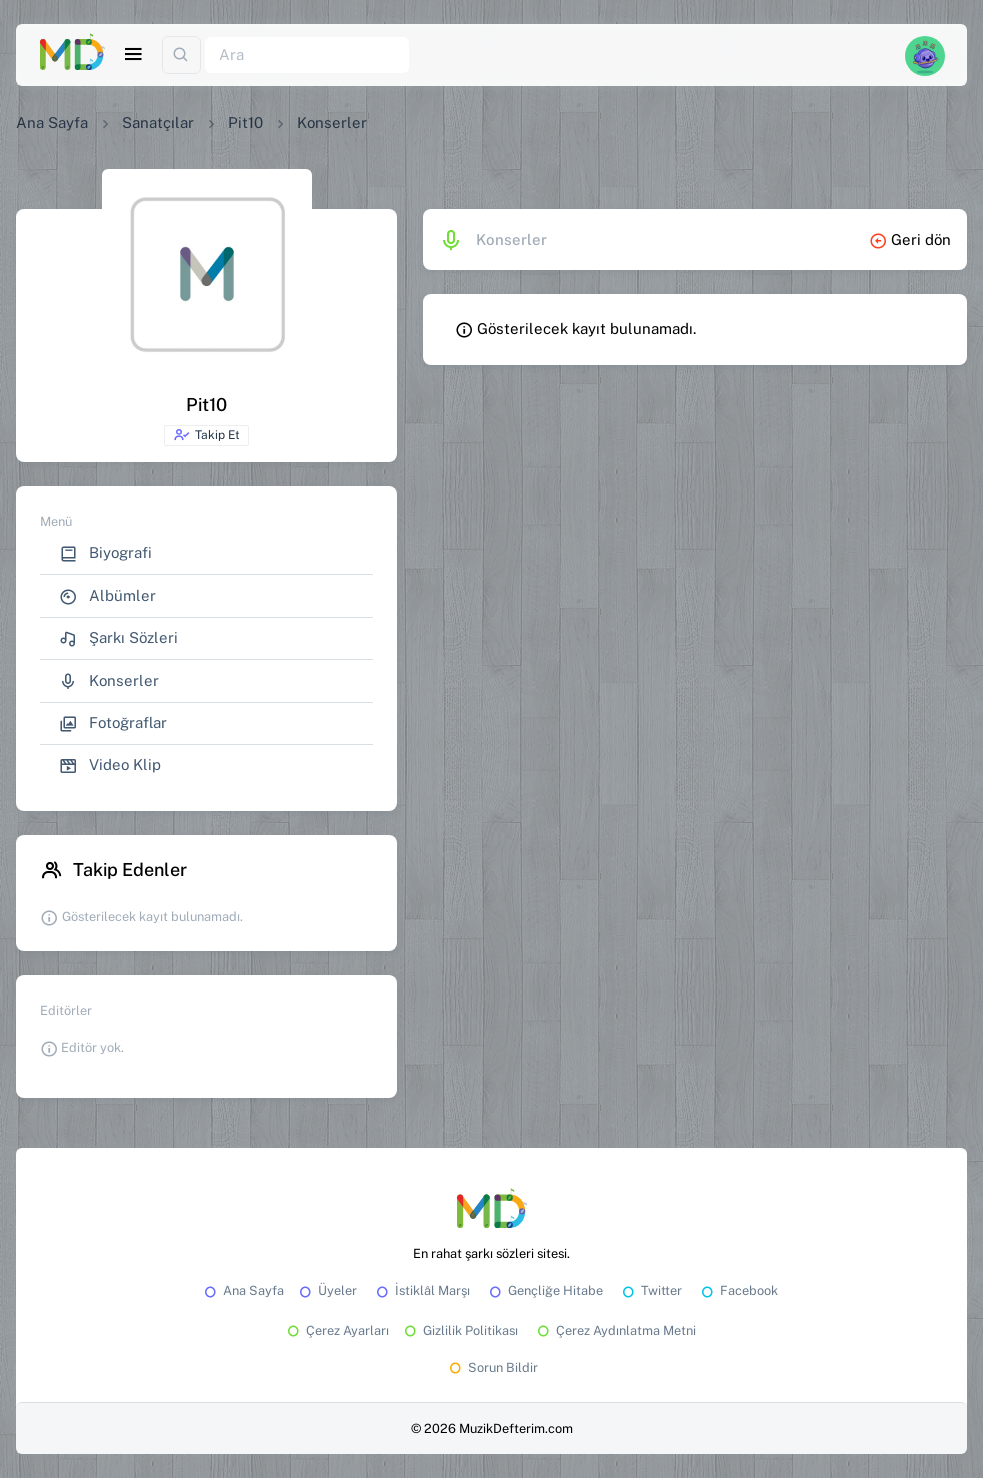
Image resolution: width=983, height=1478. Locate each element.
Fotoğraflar (113, 723)
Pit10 (245, 122)
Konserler (109, 681)
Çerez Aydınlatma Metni (615, 1330)
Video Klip (110, 765)
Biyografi (105, 553)
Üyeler (326, 1290)
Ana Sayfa (52, 122)
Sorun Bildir (492, 1367)
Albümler (107, 596)
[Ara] (307, 55)
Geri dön (910, 239)
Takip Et (206, 435)
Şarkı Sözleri (118, 638)
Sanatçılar (158, 122)
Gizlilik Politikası (459, 1330)
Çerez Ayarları (336, 1330)
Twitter (650, 1290)
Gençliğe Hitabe (544, 1290)
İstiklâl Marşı (421, 1290)
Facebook (738, 1290)
